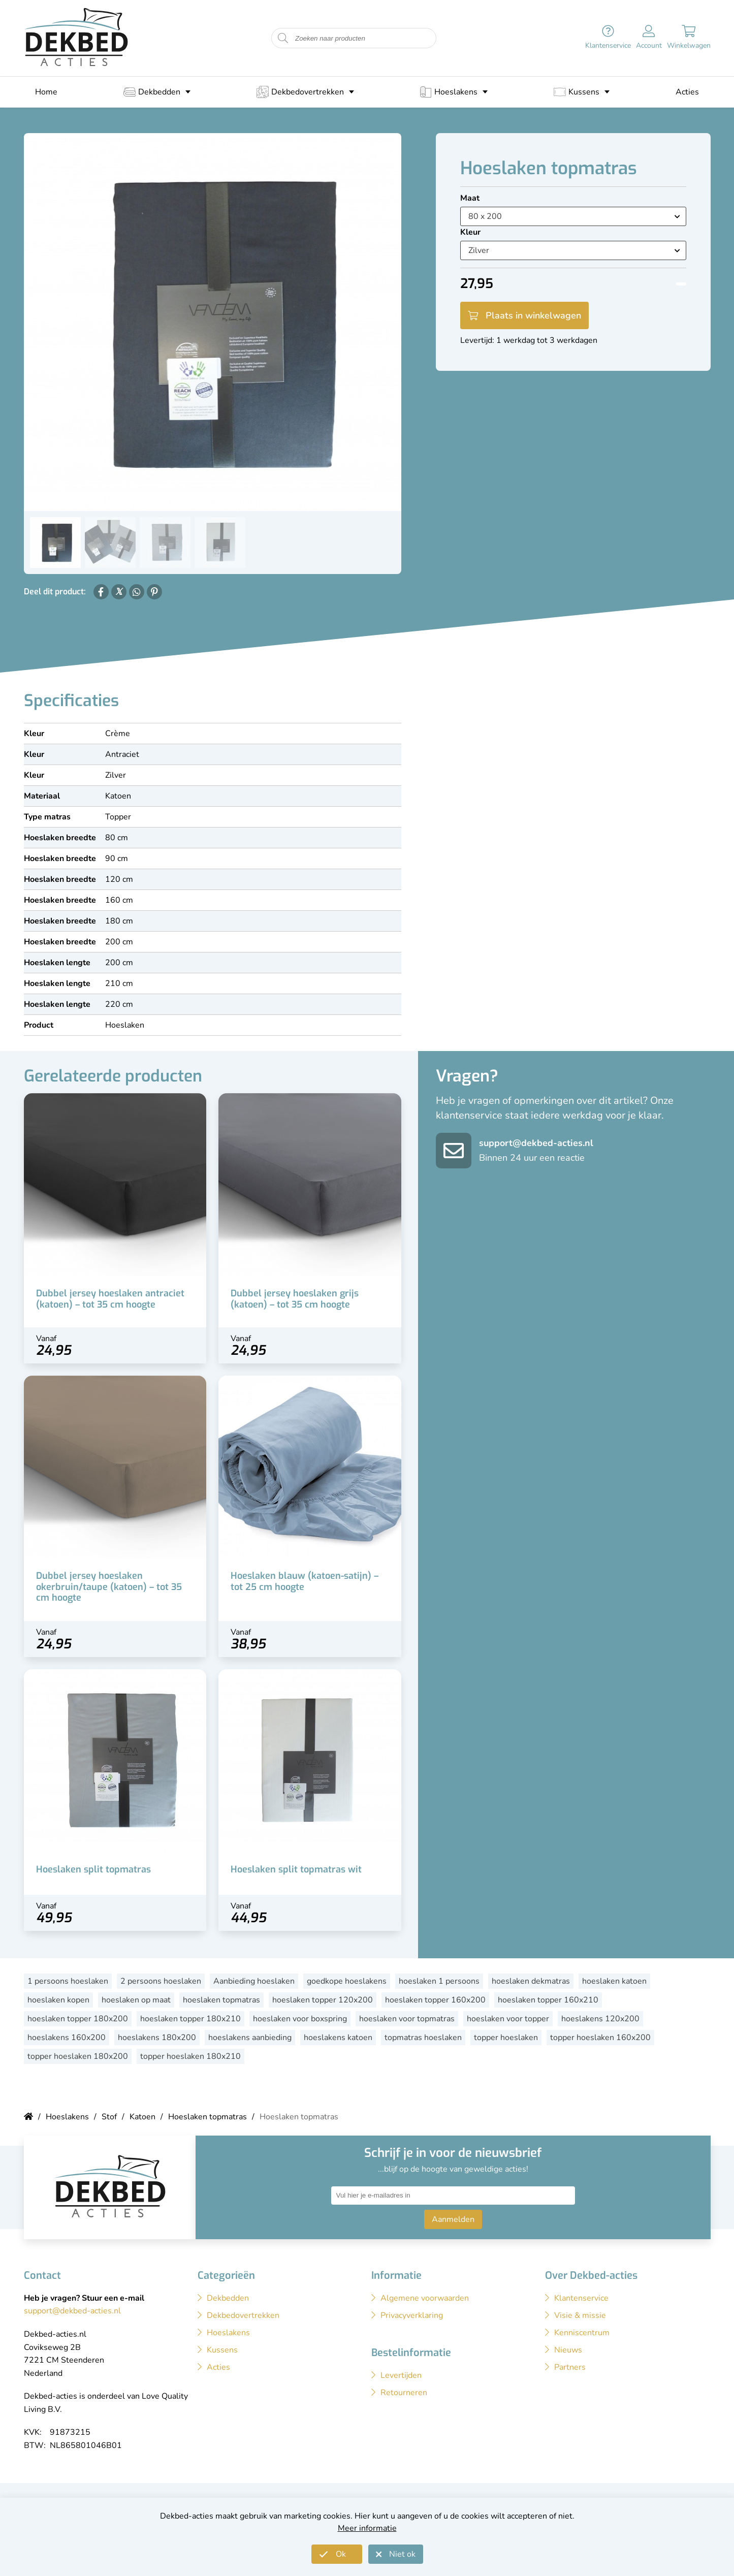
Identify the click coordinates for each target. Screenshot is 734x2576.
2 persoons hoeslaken (160, 1981)
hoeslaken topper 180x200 (77, 2018)
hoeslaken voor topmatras (407, 2018)
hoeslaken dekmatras (531, 1981)
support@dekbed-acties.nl (536, 1143)
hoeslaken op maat (136, 2000)
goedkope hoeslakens (347, 1981)
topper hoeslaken (506, 2037)
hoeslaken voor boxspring (300, 2018)
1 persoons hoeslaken (67, 1981)
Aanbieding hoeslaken (254, 1981)
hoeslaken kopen (58, 2000)
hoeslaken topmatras (221, 2000)
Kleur (470, 232)
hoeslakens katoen (338, 2037)
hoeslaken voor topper (508, 2018)
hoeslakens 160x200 (66, 2037)
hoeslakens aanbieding (250, 2037)
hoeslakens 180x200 (157, 2037)
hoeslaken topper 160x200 (435, 2000)
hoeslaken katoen (614, 1981)
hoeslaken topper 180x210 (190, 2018)
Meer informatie (367, 2528)
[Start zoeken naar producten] (283, 38)
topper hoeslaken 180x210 (190, 2056)
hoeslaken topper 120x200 (322, 2000)
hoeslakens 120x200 (600, 2018)
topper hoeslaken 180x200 (77, 2056)
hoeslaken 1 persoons (439, 1981)
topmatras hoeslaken (423, 2037)
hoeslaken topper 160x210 (548, 2000)
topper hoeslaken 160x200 (600, 2037)
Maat (470, 198)
